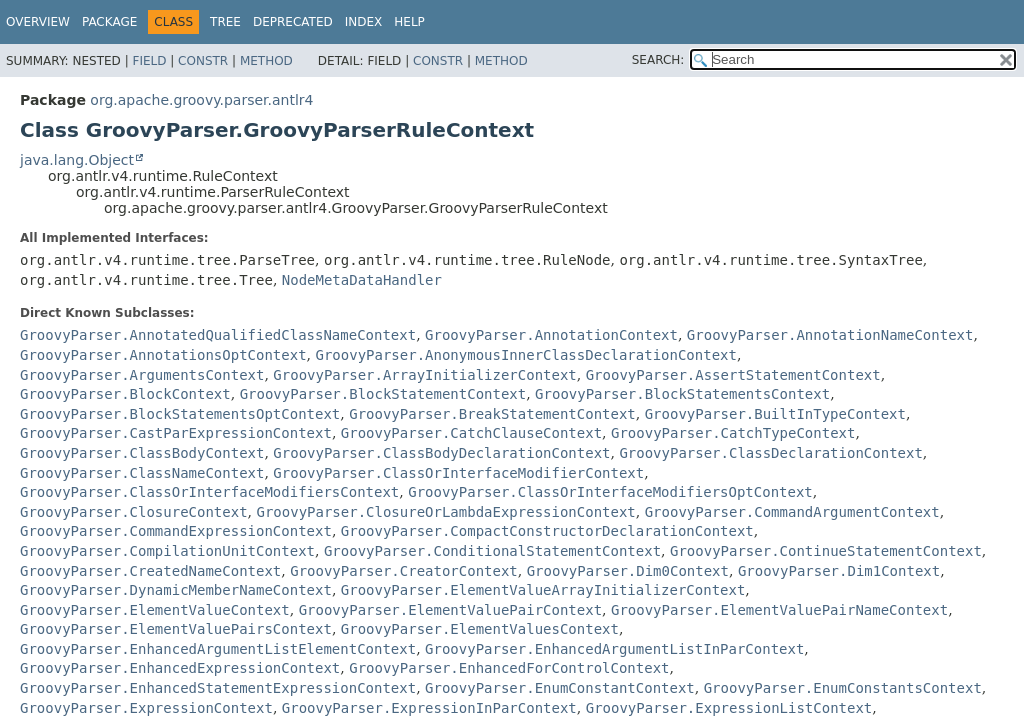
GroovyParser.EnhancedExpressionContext (180, 668)
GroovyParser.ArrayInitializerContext (424, 375)
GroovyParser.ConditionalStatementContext (492, 551)
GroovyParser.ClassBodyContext (142, 453)
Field (149, 61)
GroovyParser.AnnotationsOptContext (163, 355)
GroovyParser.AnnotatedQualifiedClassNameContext (218, 335)
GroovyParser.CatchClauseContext (471, 433)
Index (364, 22)
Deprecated (293, 22)
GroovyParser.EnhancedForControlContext (509, 668)
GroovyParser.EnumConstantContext (560, 688)
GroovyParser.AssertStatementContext (733, 375)
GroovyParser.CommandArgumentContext (792, 512)
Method (266, 61)
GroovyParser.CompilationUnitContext (167, 551)
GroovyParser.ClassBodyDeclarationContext (441, 453)
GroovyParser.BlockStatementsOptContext (180, 414)
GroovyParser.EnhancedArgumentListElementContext (218, 649)
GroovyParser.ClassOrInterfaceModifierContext (458, 473)
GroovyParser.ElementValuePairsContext (176, 629)
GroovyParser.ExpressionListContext (729, 708)
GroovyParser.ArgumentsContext (142, 375)
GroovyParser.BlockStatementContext (383, 394)
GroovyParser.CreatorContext (404, 571)
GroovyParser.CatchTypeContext (733, 433)
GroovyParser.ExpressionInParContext (429, 708)
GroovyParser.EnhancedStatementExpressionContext (218, 688)
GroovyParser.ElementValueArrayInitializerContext (543, 590)
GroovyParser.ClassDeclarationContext (770, 453)
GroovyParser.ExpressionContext (146, 708)
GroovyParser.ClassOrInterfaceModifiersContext (209, 492)
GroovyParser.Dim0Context (628, 571)
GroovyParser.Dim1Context (839, 571)
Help (409, 22)
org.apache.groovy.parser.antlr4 (201, 100)
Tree (225, 22)
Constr (203, 61)
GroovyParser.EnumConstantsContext (843, 688)
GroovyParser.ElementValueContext (155, 610)
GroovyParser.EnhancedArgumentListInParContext (614, 649)
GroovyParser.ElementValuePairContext (450, 610)
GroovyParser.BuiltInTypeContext (775, 414)
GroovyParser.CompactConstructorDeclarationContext (547, 531)
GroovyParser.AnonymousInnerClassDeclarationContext (525, 355)
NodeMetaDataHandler (362, 280)
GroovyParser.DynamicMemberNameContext (176, 590)
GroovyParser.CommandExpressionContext (176, 531)
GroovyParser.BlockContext (125, 394)
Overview (38, 22)
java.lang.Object (77, 160)
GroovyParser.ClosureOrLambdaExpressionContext (445, 512)
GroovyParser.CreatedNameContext (150, 571)
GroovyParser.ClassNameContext (142, 473)
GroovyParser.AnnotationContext (551, 335)
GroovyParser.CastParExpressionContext (176, 433)
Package (109, 22)
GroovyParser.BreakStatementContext (492, 414)
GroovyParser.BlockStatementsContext (682, 394)
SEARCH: (658, 60)
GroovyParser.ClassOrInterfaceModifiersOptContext (610, 492)
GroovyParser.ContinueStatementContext (826, 551)
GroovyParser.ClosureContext (134, 512)
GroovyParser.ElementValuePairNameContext (779, 610)
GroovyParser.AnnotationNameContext (830, 335)
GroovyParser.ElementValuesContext (480, 629)
